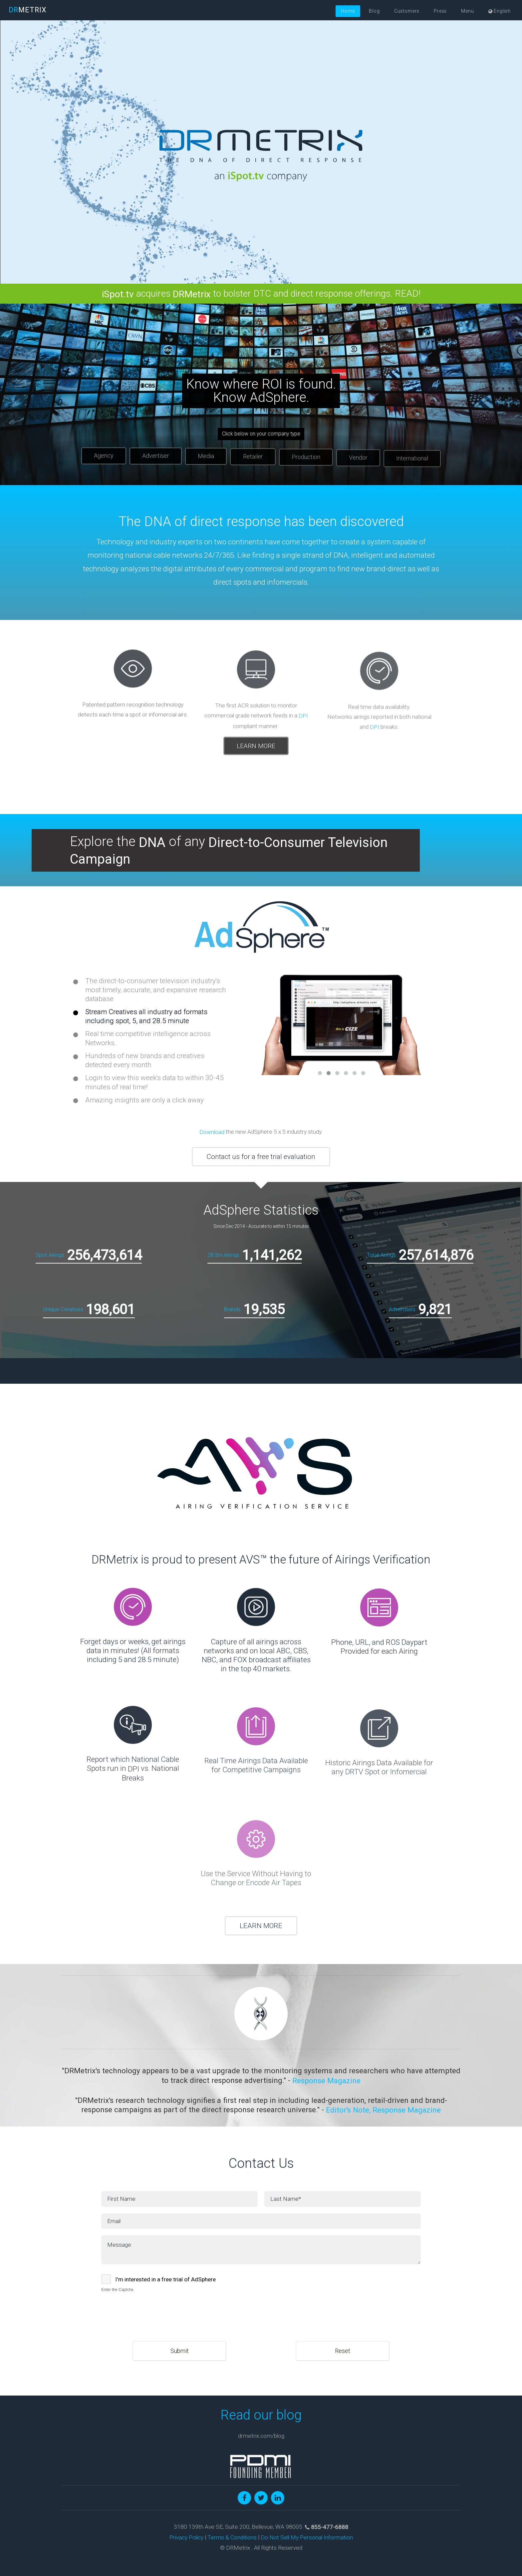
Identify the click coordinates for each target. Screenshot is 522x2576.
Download (211, 1132)
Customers (407, 11)
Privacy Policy (186, 2537)
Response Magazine (326, 2080)
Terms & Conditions (232, 2537)
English (499, 11)
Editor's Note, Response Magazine (383, 2110)
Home (348, 11)
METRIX (28, 10)
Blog (374, 11)
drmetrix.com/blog (261, 2436)
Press (440, 11)
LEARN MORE (261, 1926)
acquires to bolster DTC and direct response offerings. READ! (261, 293)
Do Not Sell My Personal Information (307, 2537)
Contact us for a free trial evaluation (260, 1157)
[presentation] (151, 2308)
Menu (467, 11)
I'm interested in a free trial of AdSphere (165, 2279)
